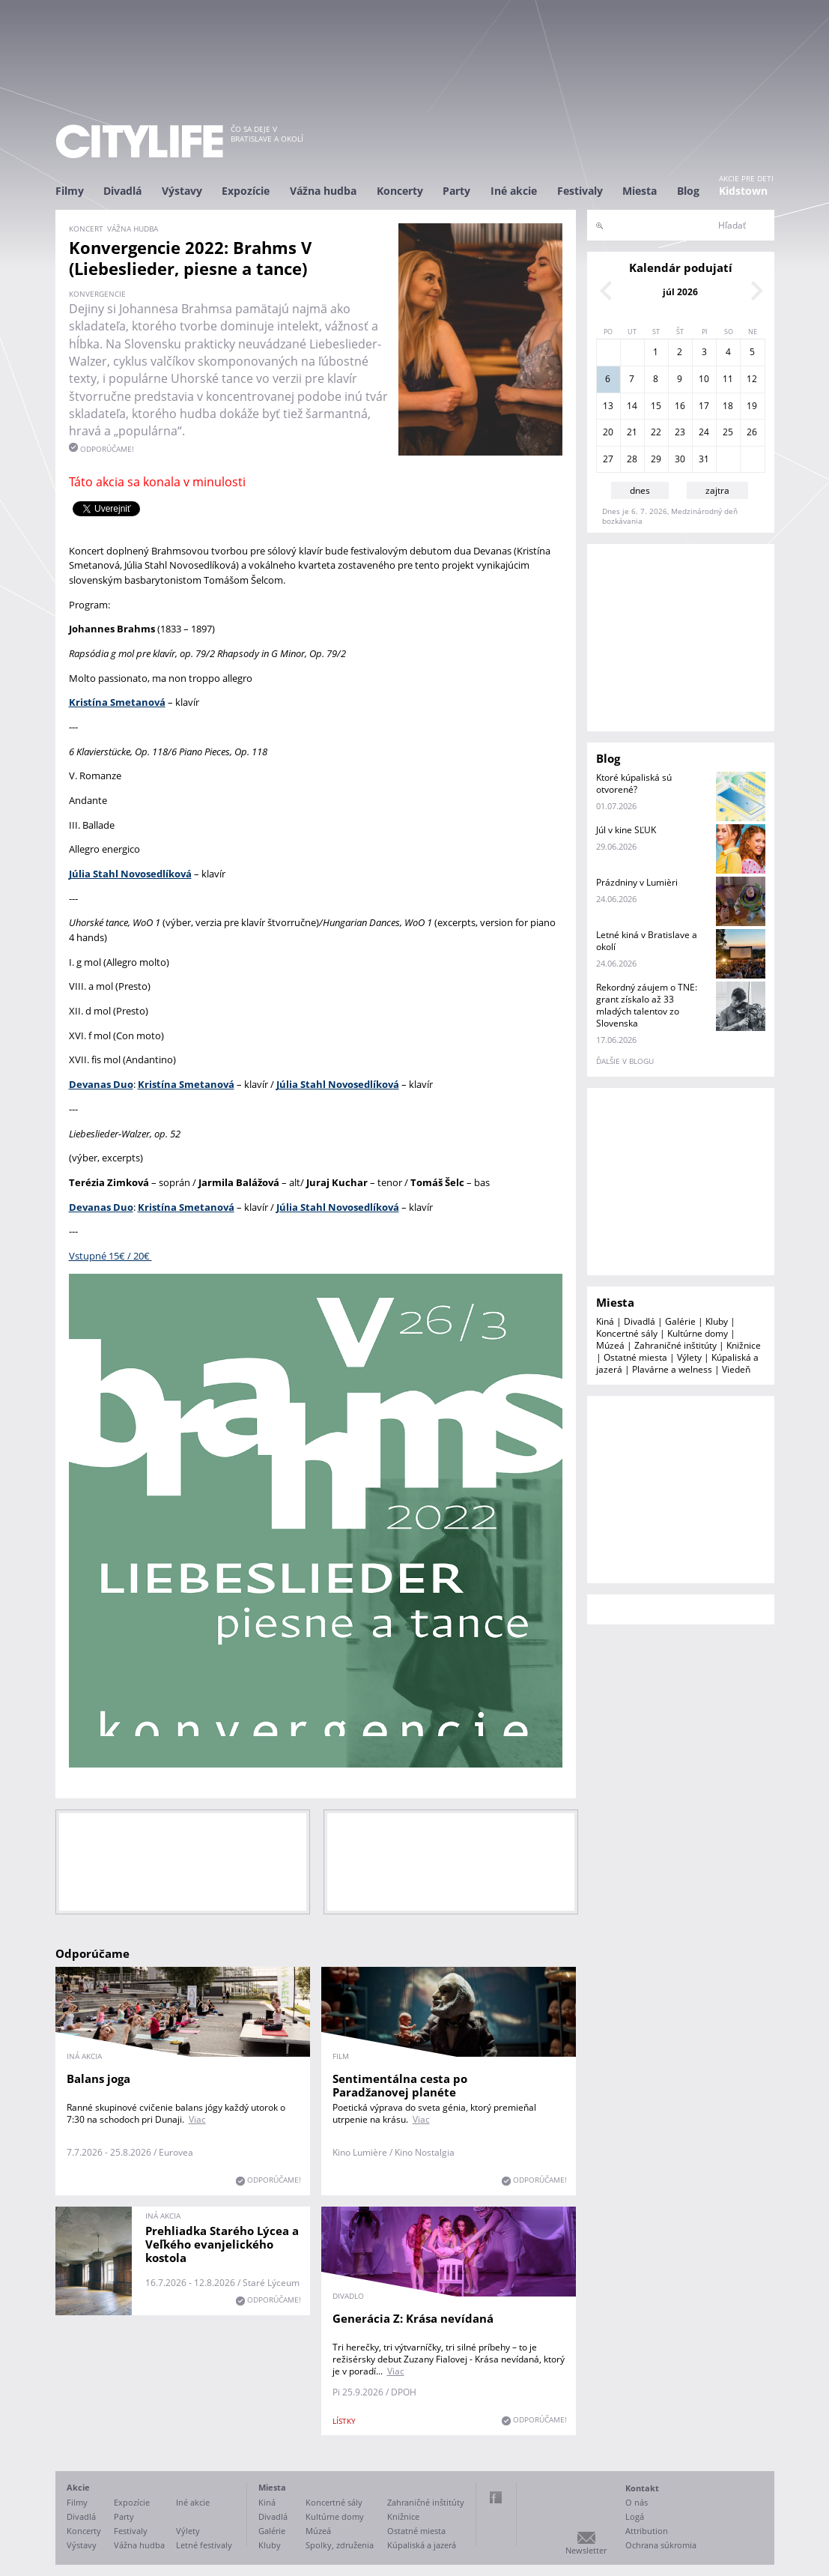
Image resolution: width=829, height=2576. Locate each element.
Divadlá (122, 191)
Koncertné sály (627, 1333)
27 (608, 459)
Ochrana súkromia (660, 2545)
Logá (634, 2516)
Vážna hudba (323, 191)
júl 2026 (680, 291)
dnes (640, 490)
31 (704, 459)
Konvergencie (97, 293)
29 (656, 459)
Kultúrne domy (697, 1333)
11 (728, 378)
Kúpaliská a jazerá (421, 2545)
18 (728, 405)
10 (704, 378)
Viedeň (736, 1369)
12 (752, 378)
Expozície (246, 191)
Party (456, 191)
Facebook (496, 2497)
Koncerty (400, 191)
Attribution (646, 2530)
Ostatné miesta (635, 1357)
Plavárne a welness (672, 1369)
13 (608, 405)
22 (656, 432)
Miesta (639, 191)
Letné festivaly (204, 2545)
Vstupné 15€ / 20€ (110, 1256)
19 (752, 405)
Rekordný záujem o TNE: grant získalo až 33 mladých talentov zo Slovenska (646, 1005)
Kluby (716, 1321)
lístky (344, 2421)
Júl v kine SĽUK (626, 829)
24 (704, 432)
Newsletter (586, 2550)
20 (608, 432)
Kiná (605, 1321)
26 (752, 432)
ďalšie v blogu (625, 1061)
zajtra (717, 490)
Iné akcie (514, 191)
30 (680, 459)
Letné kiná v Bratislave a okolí (646, 940)
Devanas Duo (101, 1207)
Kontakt (642, 2488)
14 (632, 405)
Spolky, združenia (340, 2545)
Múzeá (610, 1345)
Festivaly (580, 191)
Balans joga (98, 2078)
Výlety (689, 1357)
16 (680, 405)
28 (632, 459)
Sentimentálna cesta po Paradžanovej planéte (399, 2085)
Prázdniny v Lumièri (637, 882)
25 (728, 432)
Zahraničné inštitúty (675, 1345)
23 (680, 432)
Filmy (69, 191)
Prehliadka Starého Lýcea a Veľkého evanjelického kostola (222, 2244)
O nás (636, 2502)
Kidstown (743, 191)
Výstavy (182, 191)
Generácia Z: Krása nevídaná (413, 2318)
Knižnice (743, 1345)
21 (632, 432)
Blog (688, 191)
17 (704, 405)
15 (656, 405)
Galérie (680, 1321)
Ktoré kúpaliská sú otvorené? (634, 783)
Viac (197, 2119)
